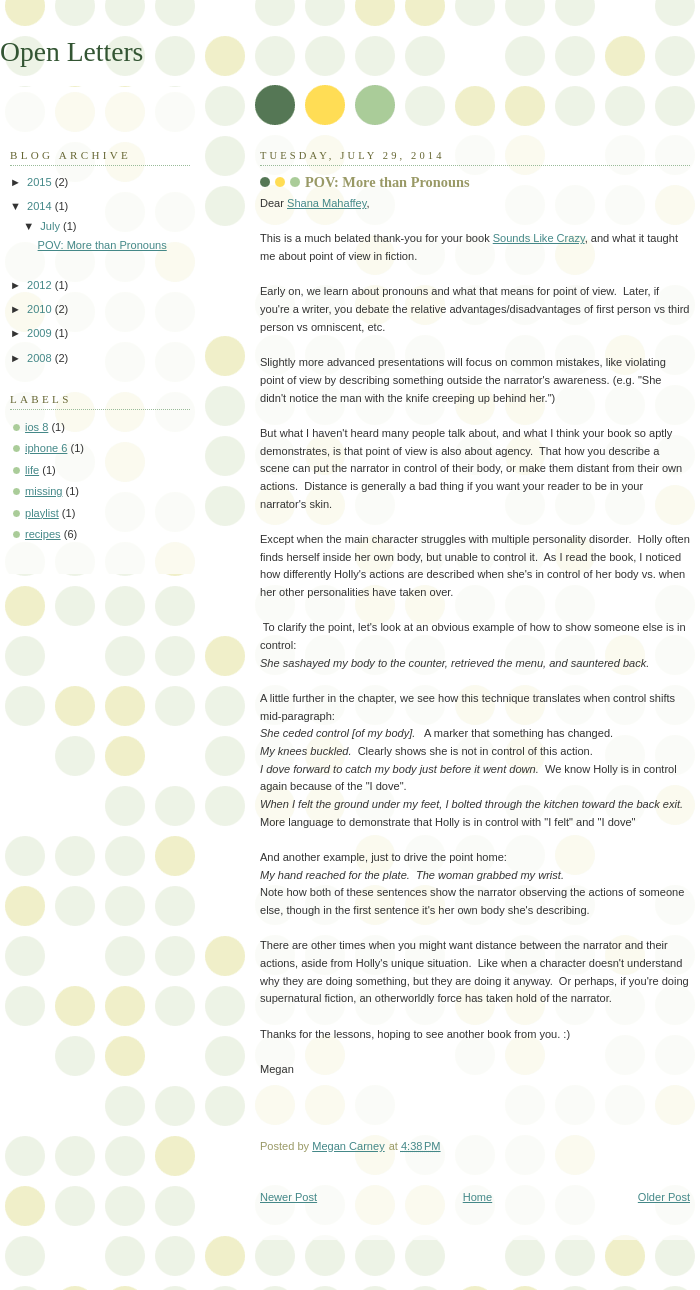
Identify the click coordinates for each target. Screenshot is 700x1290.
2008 (41, 358)
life (32, 470)
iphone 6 (46, 448)
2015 (41, 182)
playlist (42, 513)
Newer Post (288, 1197)
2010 (41, 309)
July (51, 226)
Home (477, 1197)
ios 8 (36, 427)
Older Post (664, 1197)
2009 (41, 333)
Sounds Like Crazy (539, 238)
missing (43, 491)
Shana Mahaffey (326, 203)
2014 (41, 206)
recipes (43, 534)
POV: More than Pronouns (102, 245)
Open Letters (71, 51)
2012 (41, 285)
